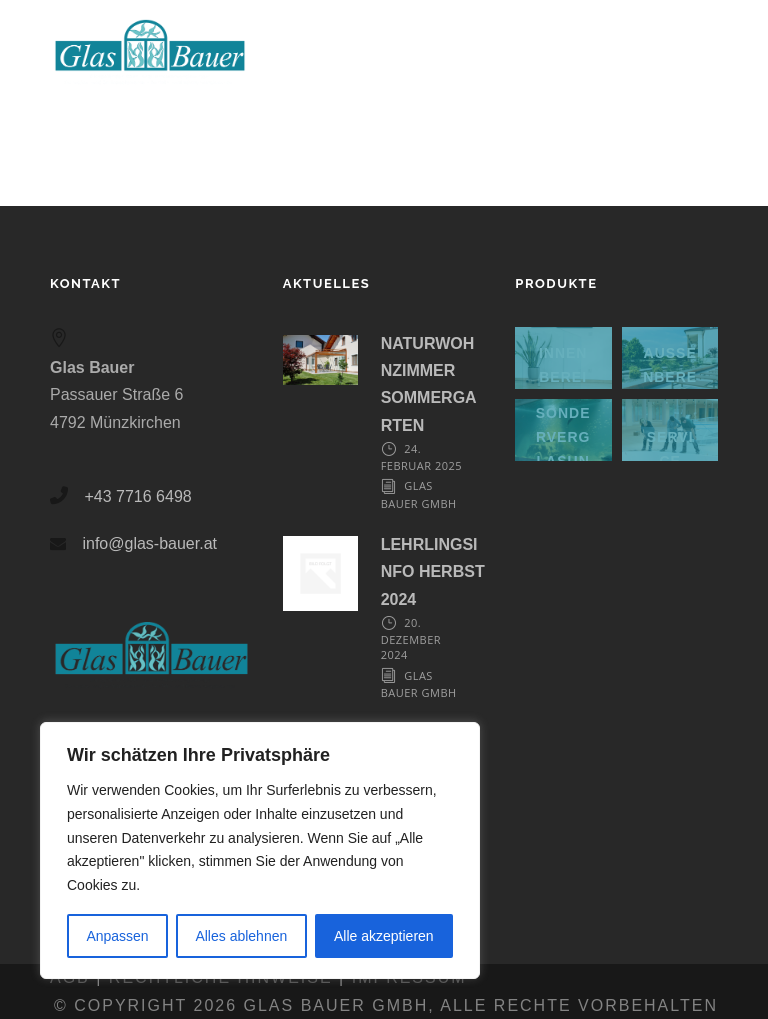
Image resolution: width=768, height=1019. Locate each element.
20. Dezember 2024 (411, 639)
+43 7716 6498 (137, 496)
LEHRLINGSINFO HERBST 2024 (433, 571)
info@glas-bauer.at (149, 543)
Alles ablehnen (241, 936)
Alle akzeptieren (384, 936)
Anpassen (117, 936)
